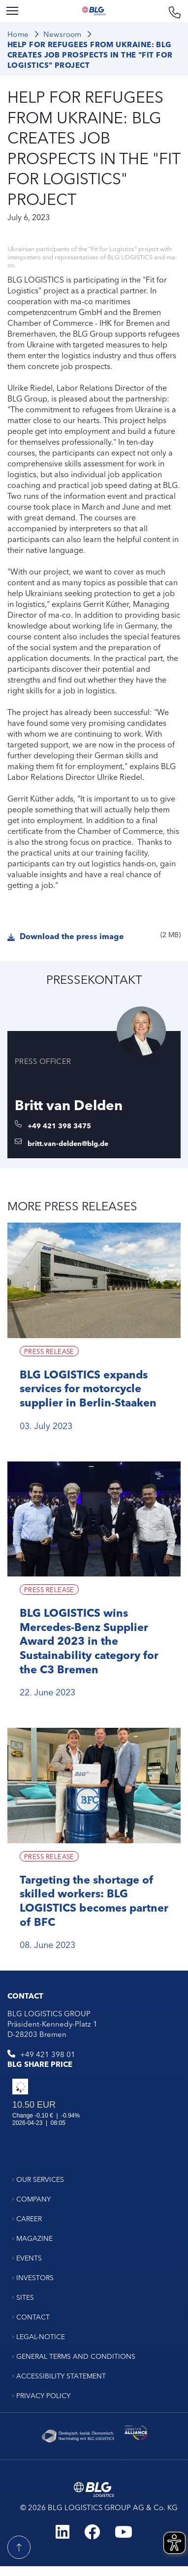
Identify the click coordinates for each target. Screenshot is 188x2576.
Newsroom (62, 34)
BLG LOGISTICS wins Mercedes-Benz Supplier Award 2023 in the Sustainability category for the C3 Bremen (89, 1640)
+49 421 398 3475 (59, 1125)
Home (18, 34)
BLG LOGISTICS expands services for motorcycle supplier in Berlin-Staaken (88, 1387)
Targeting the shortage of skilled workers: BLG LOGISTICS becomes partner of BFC (94, 1900)
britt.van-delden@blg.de (68, 1143)
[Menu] (12, 11)
